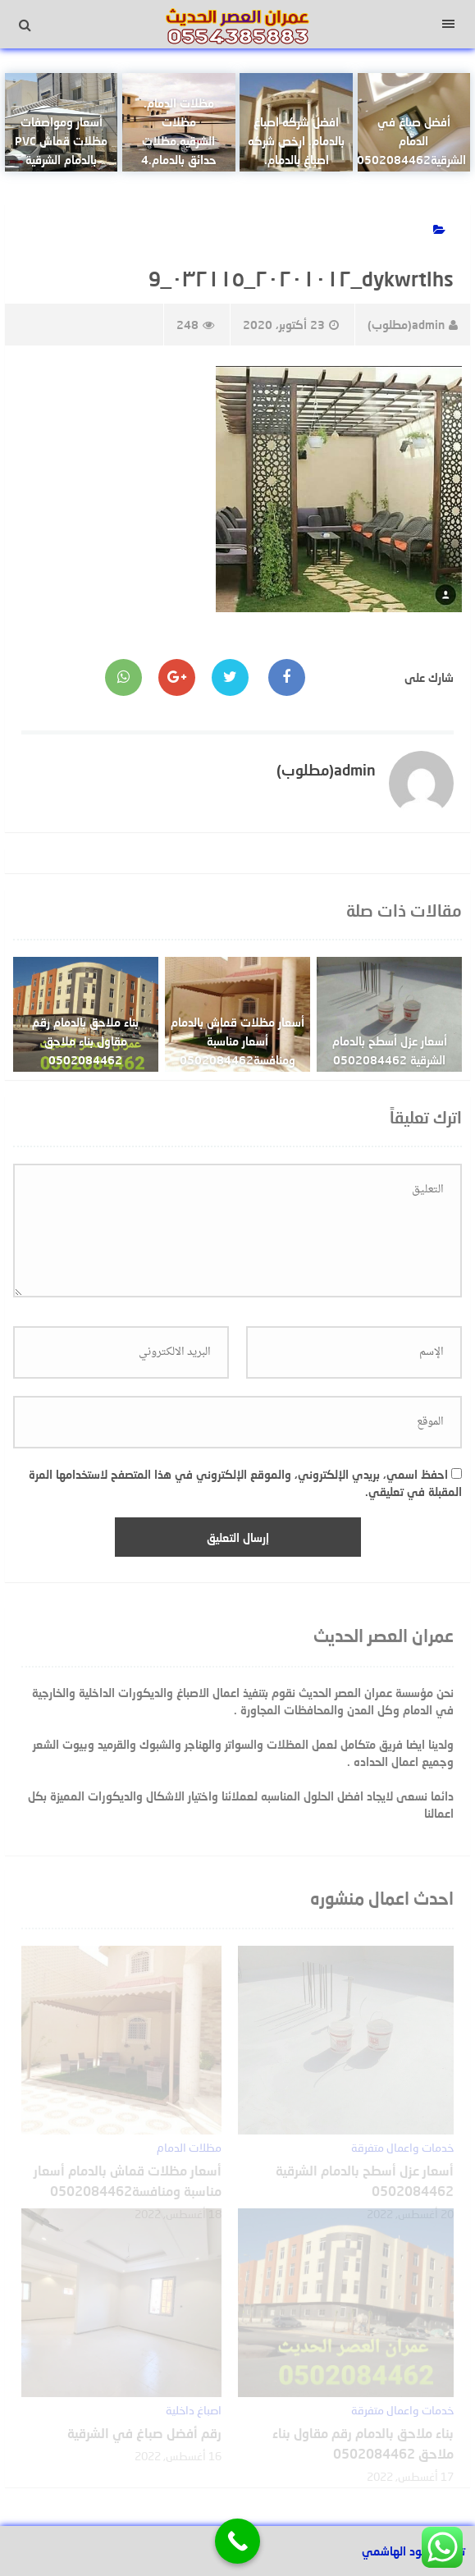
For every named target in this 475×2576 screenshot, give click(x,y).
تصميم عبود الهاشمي (413, 2551)
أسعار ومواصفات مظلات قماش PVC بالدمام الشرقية (61, 141)
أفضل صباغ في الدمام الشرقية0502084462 (411, 141)
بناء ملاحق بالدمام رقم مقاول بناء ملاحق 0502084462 (85, 1041)
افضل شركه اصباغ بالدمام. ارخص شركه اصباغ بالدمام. (296, 141)
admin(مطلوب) (413, 325)
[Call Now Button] (237, 2541)
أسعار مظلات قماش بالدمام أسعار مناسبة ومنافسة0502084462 (237, 1041)
